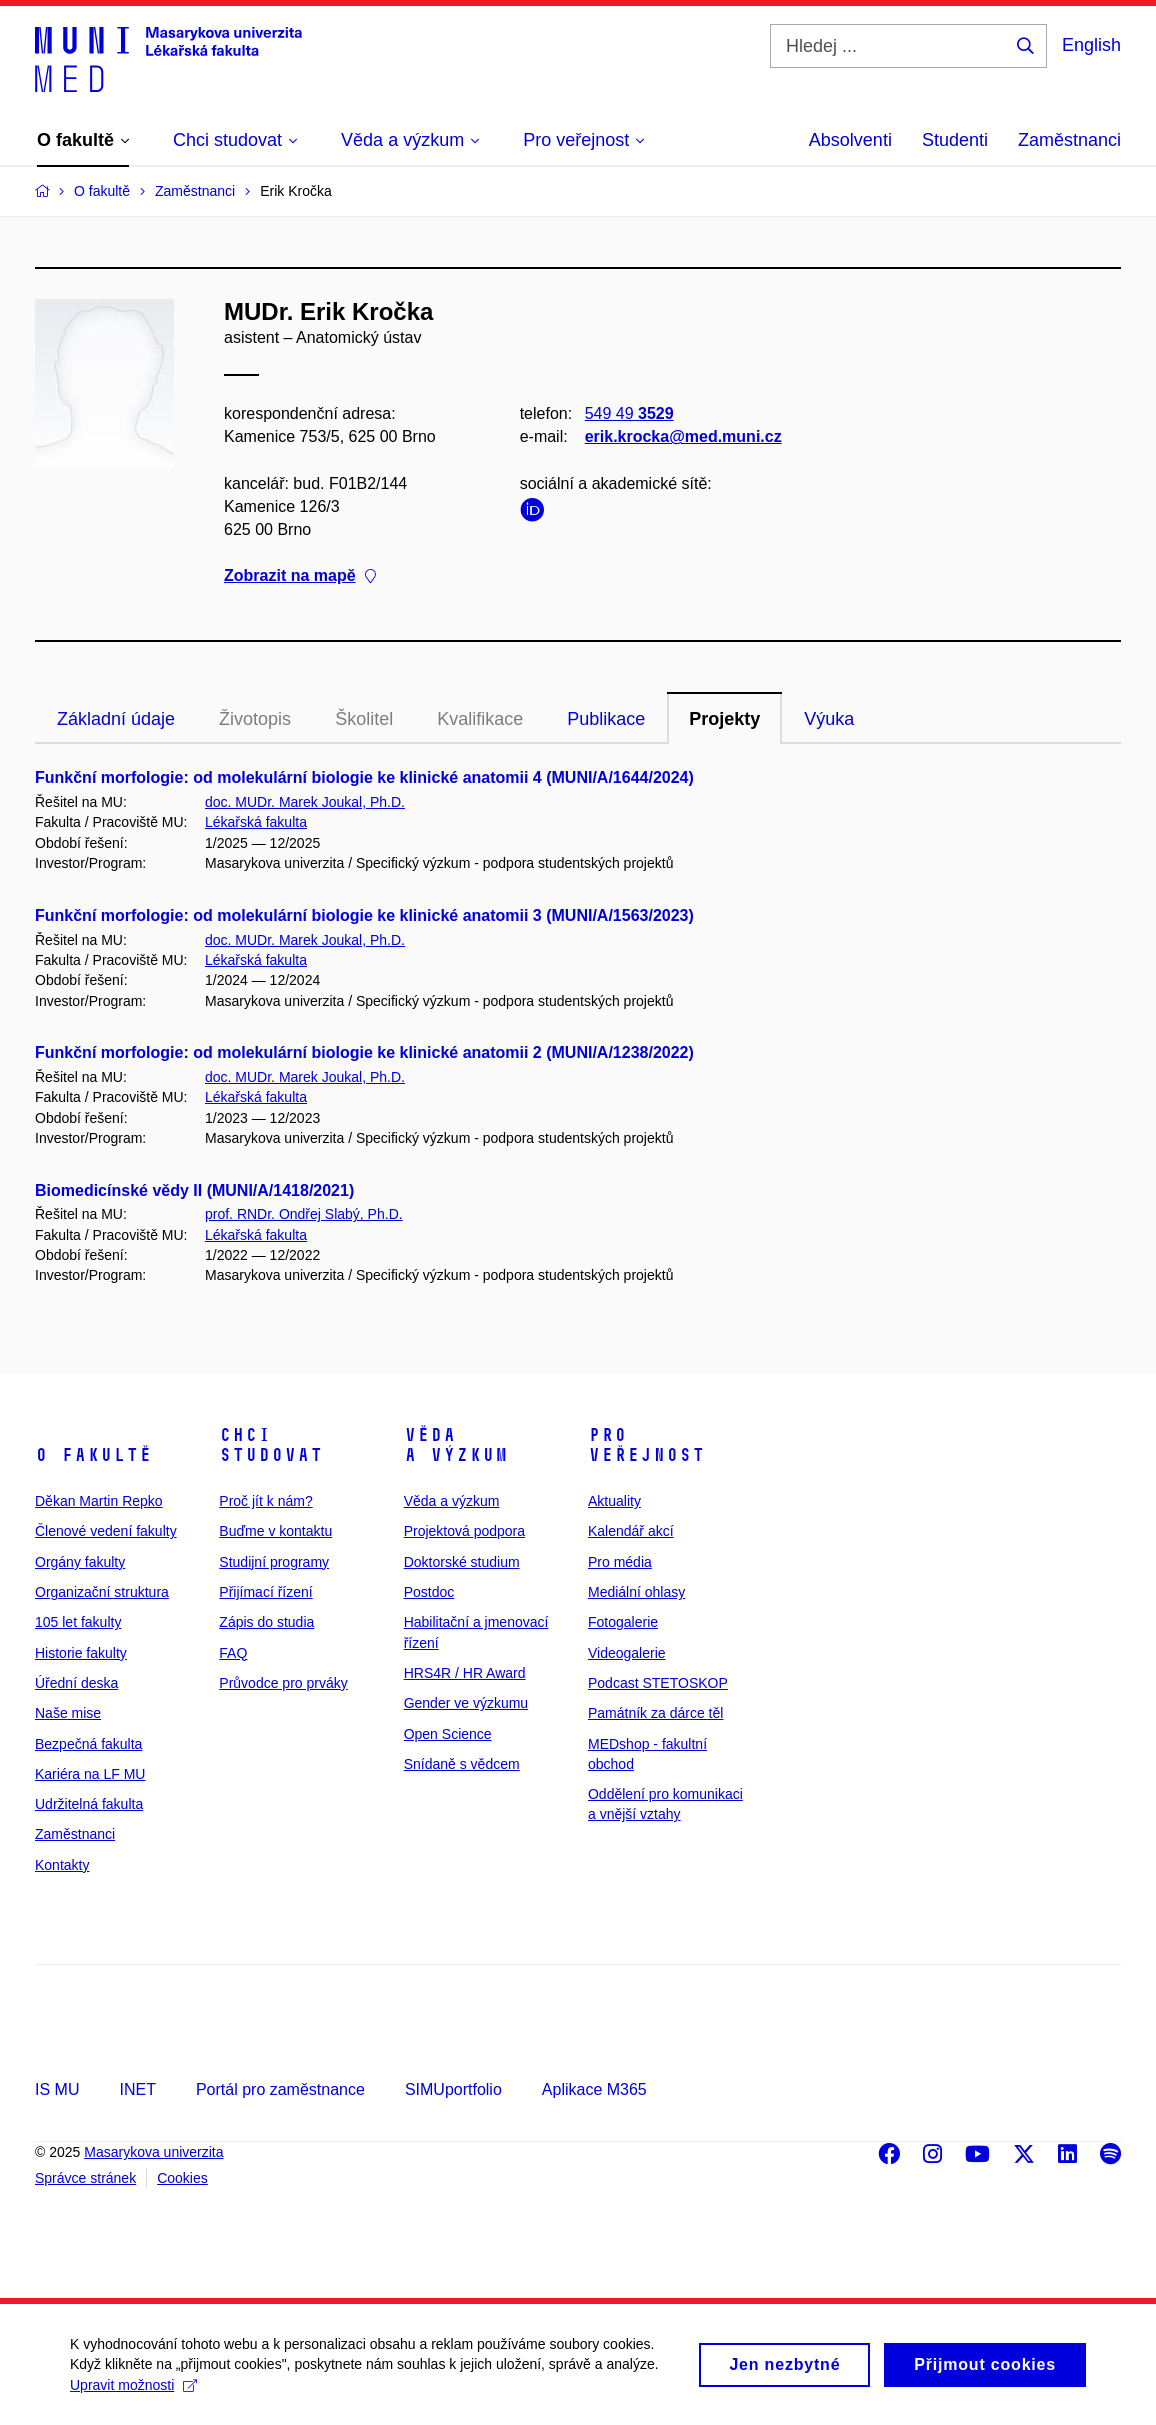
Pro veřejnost (646, 1445)
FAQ (233, 1653)
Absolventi (850, 140)
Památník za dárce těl (655, 1713)
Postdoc (429, 1592)
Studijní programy (274, 1562)
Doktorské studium (462, 1562)
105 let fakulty (78, 1622)
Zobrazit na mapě (300, 575)
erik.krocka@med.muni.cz (683, 436)
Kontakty (62, 1865)
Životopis (255, 719)
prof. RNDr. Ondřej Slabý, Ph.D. (304, 1214)
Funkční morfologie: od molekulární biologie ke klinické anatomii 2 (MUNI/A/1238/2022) (364, 1052)
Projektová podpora (464, 1531)
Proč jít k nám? (265, 1501)
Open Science (448, 1734)
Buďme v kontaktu (275, 1531)
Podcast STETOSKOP (658, 1683)
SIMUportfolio (453, 2089)
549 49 (629, 413)
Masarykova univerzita (153, 2152)
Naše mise (68, 1713)
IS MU (57, 2089)
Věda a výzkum (456, 1445)
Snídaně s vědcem (462, 1764)
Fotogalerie (623, 1622)
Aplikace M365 (594, 2089)
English (1091, 45)
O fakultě (93, 1455)
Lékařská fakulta (256, 822)
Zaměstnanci (1069, 140)
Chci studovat (271, 1445)
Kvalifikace (480, 719)
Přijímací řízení (265, 1592)
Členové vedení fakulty (106, 1531)
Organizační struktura (102, 1592)
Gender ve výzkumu (466, 1703)
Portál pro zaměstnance (280, 2089)
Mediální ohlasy (636, 1592)
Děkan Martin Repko (99, 1501)
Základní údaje (116, 719)
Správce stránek (85, 2178)
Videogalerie (627, 1653)
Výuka (829, 719)
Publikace (606, 719)
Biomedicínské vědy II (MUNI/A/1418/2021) (194, 1190)
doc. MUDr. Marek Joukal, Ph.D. (305, 802)
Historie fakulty (81, 1653)
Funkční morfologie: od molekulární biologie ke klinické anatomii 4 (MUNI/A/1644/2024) (364, 777)
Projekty (724, 719)
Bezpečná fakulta (88, 1744)
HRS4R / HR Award (465, 1673)
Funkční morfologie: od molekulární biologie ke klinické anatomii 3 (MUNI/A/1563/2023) (364, 915)
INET (137, 2089)
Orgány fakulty (80, 1562)
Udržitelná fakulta (89, 1804)
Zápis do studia (266, 1622)
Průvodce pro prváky (283, 1683)
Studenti (955, 140)
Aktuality (614, 1501)
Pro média (620, 1562)
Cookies (182, 2178)
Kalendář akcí (631, 1531)
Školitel (364, 719)
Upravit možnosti (133, 2395)
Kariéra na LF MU (90, 1774)
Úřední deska (76, 1683)
